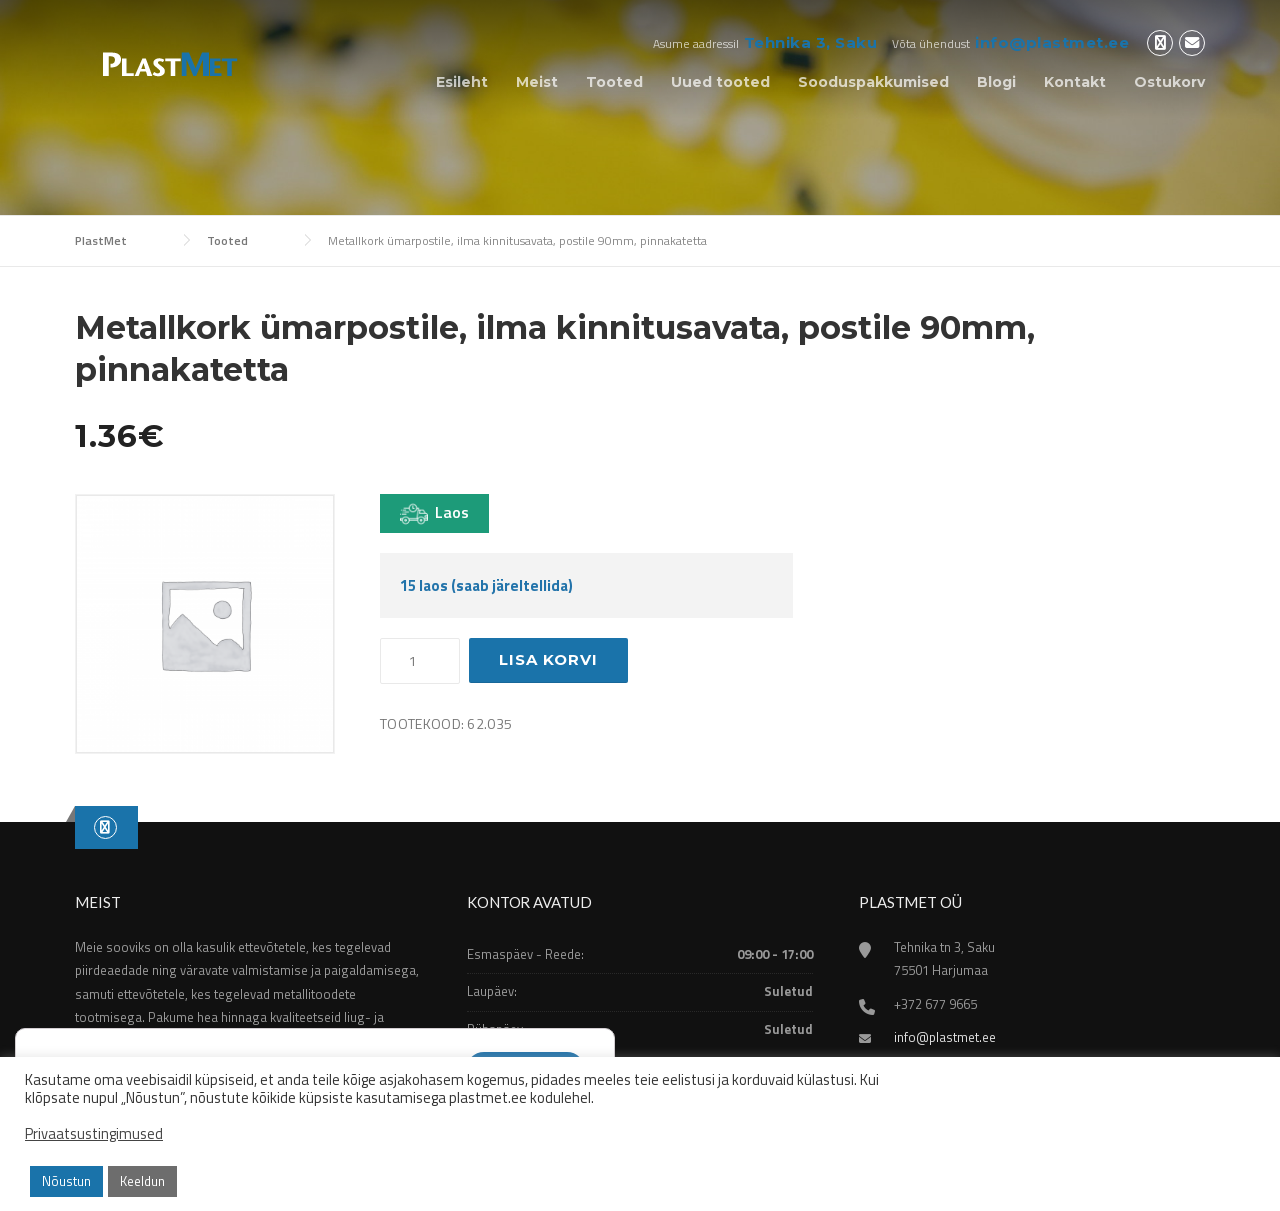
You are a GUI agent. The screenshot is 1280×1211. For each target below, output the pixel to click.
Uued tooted (720, 82)
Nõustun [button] (66, 1181)
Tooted (614, 82)
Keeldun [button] (142, 1181)
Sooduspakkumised (873, 82)
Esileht (462, 82)
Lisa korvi (548, 659)
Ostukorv (1169, 82)
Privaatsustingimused (94, 1134)
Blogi (996, 82)
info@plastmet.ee (1052, 42)
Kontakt (1075, 82)
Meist (537, 82)
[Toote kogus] (420, 661)
